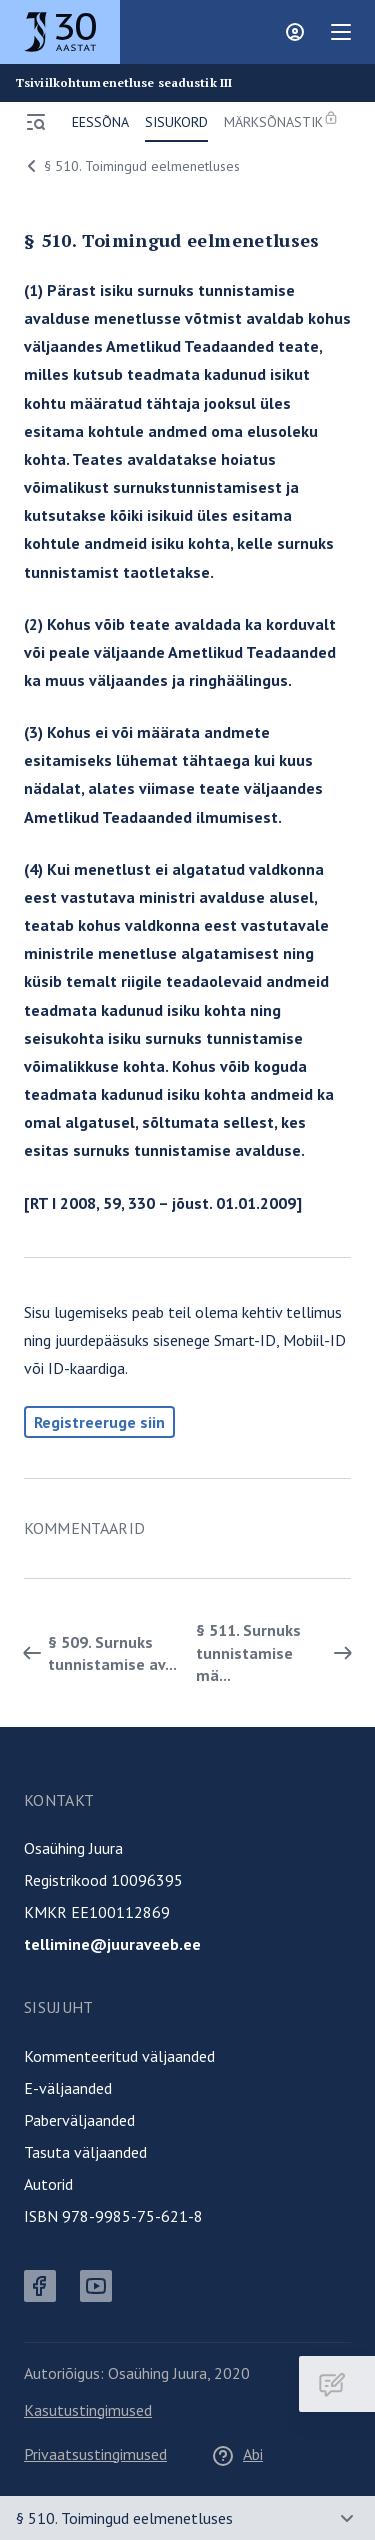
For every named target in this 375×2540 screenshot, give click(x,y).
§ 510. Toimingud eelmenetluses (130, 166)
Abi (237, 2454)
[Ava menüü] (36, 122)
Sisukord (176, 122)
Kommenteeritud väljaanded (119, 2056)
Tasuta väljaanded (85, 2152)
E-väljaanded (68, 2088)
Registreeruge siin (99, 1422)
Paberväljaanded (79, 2120)
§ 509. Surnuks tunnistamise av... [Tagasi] (96, 1653)
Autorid (48, 2184)
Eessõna (100, 122)
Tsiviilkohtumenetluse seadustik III (124, 83)
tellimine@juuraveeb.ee (112, 1944)
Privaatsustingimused (95, 2454)
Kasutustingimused (88, 2410)
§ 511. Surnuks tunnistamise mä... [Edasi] (278, 1652)
